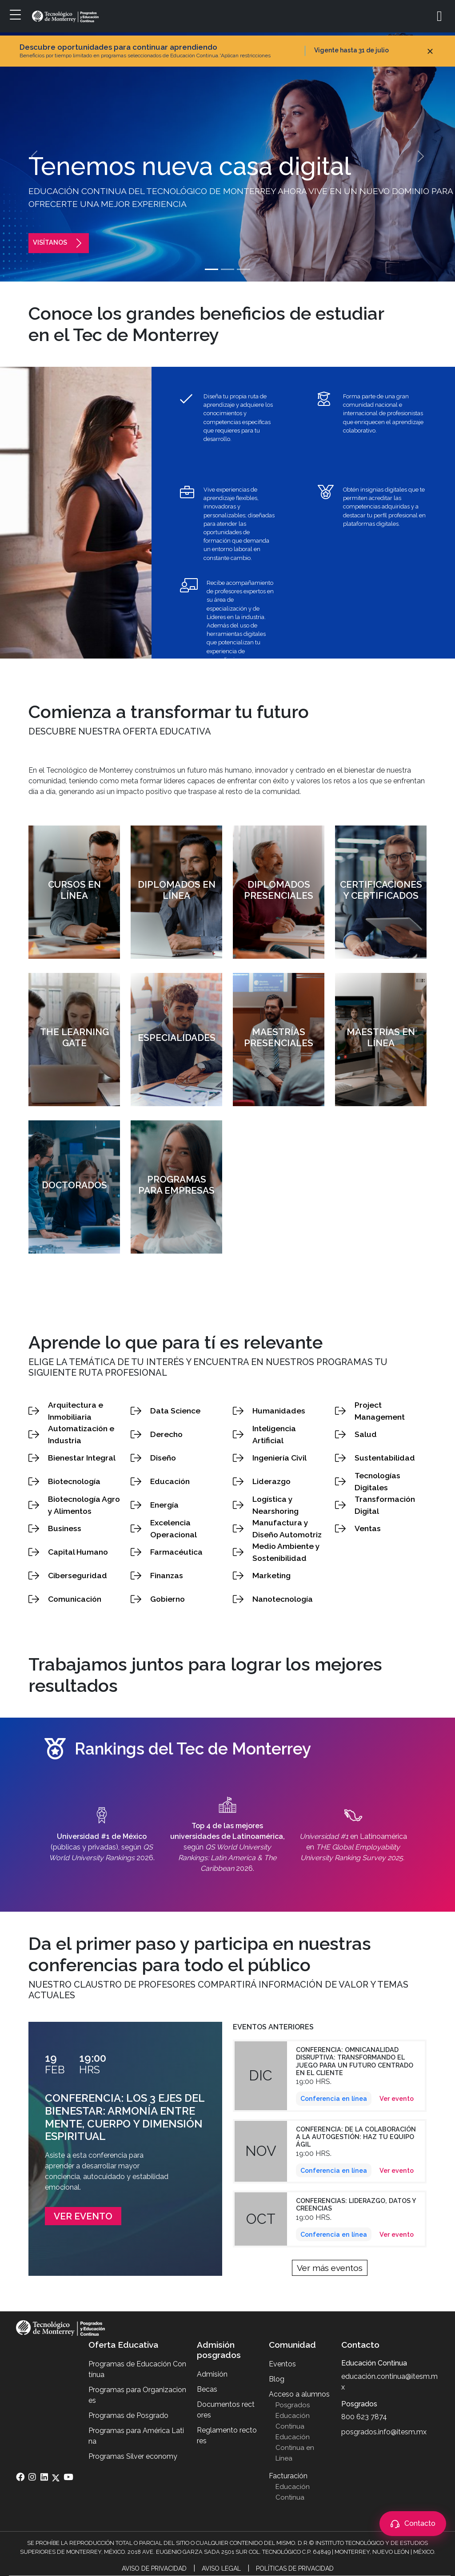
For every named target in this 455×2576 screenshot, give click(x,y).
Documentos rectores (226, 2409)
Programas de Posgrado (128, 2415)
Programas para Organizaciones (137, 2395)
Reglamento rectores (227, 2435)
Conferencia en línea (333, 2098)
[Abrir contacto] (412, 2523)
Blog (276, 2379)
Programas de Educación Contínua (137, 2369)
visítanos (58, 242)
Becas (207, 2389)
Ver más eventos (330, 2268)
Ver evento (83, 2216)
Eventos (282, 2364)
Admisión (212, 2374)
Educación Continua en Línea (294, 2447)
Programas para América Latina (136, 2435)
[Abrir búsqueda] (442, 16)
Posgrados (292, 2405)
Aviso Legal (221, 2568)
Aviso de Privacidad (154, 2568)
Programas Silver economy (132, 2456)
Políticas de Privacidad (295, 2568)
